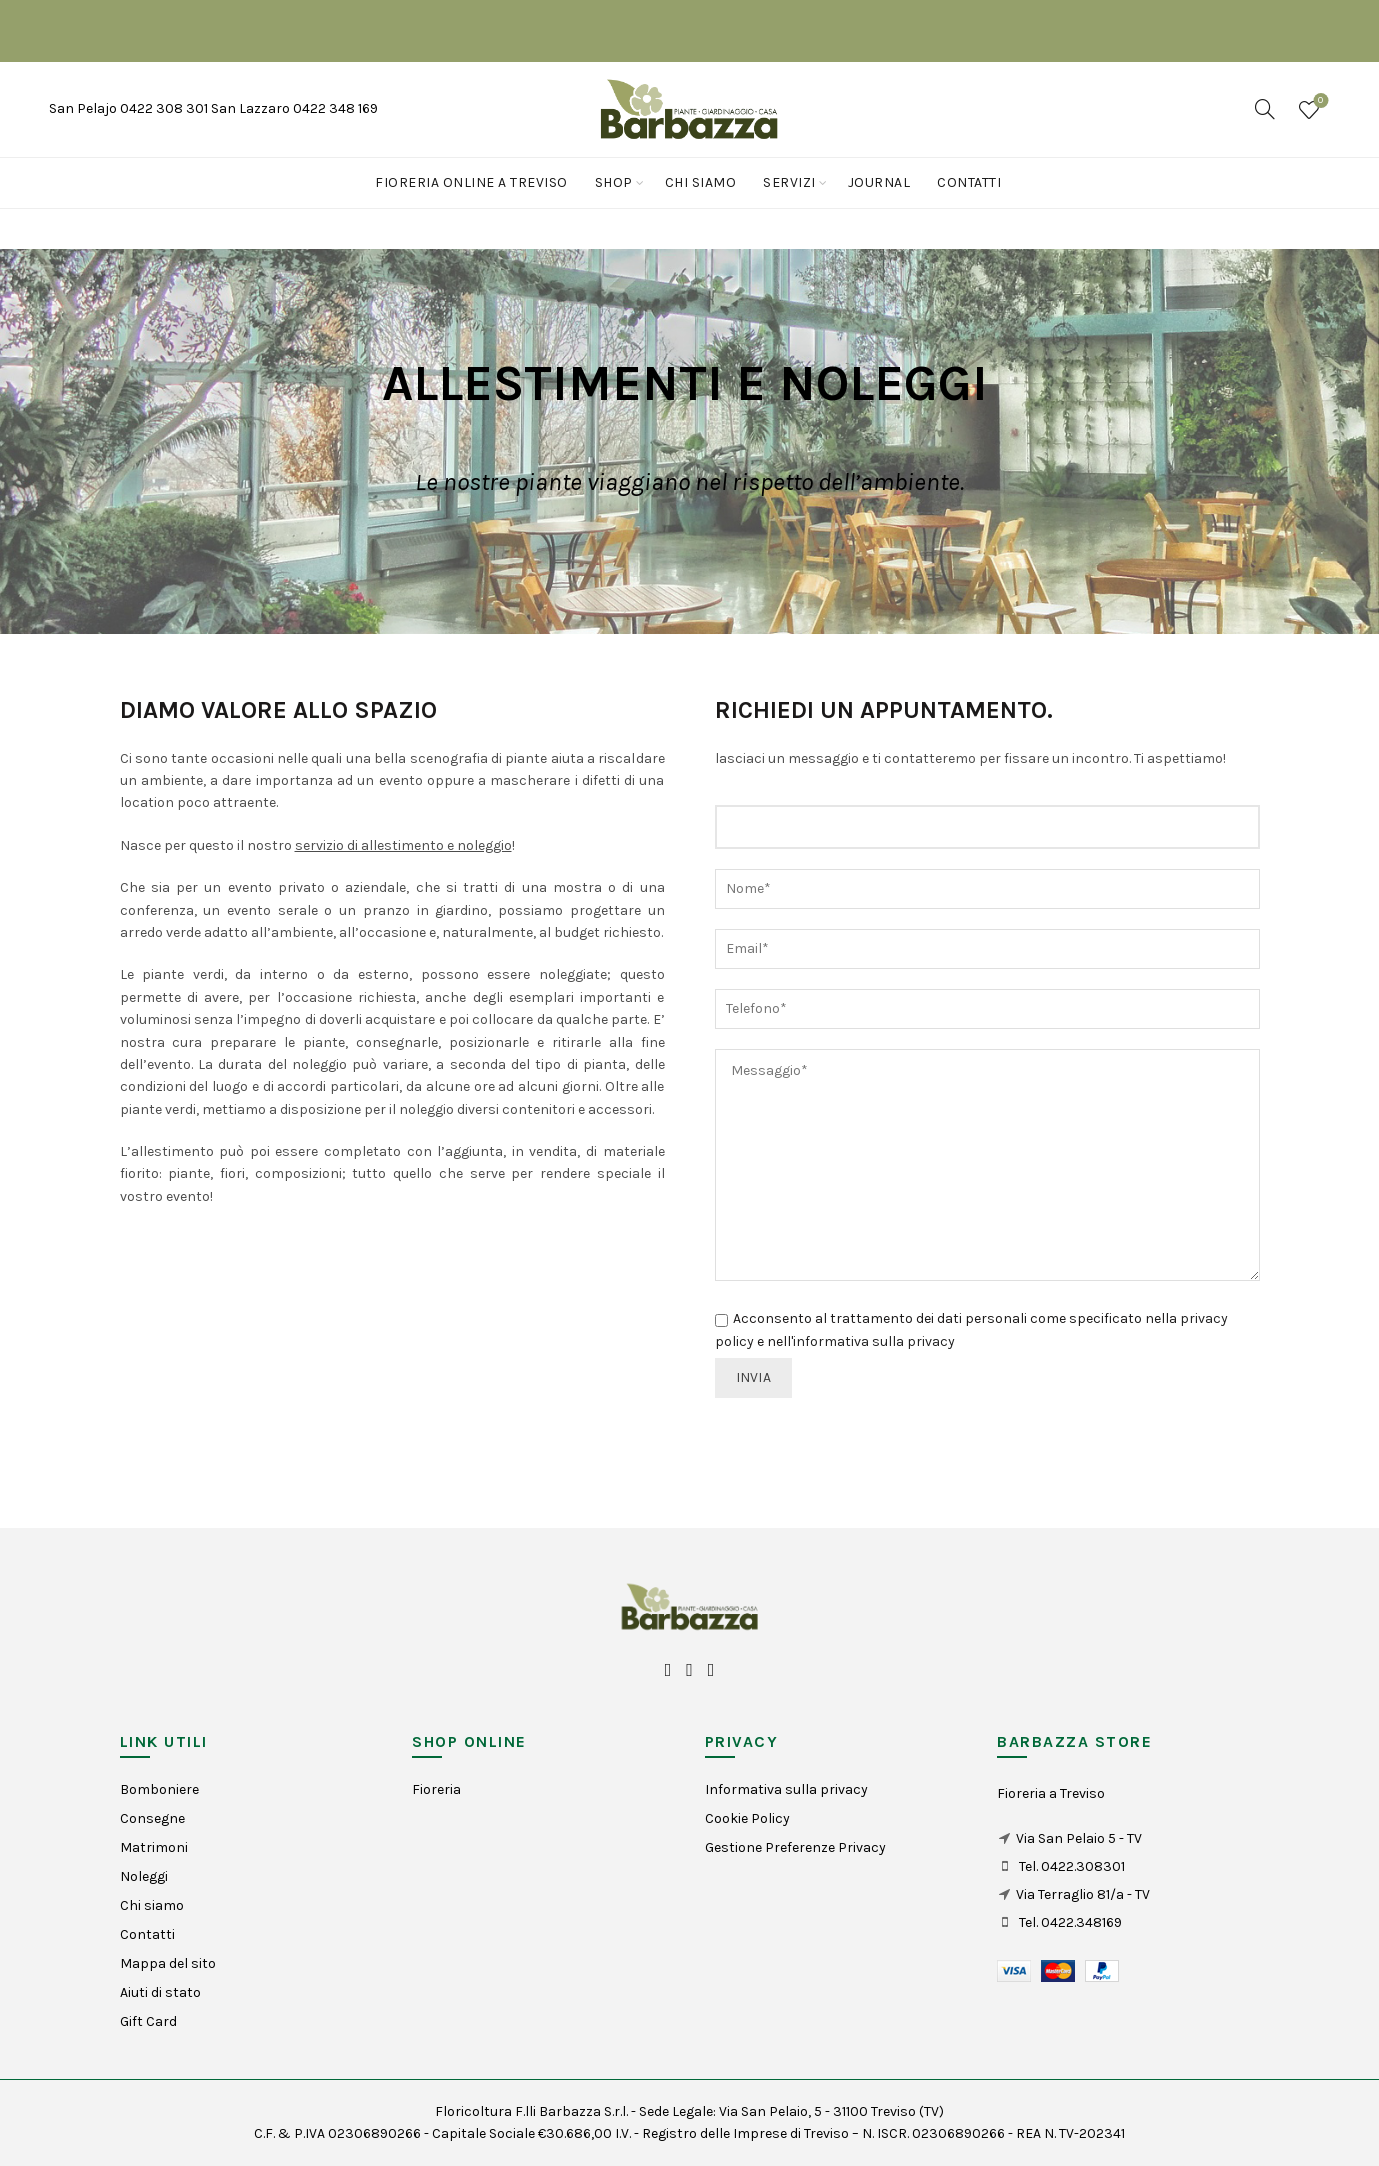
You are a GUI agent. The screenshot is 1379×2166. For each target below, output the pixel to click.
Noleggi (144, 1876)
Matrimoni (154, 1847)
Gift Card (148, 2021)
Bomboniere (159, 1789)
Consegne (152, 1818)
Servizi (789, 182)
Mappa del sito (168, 1963)
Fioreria (436, 1789)
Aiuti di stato (160, 1992)
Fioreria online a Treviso (471, 182)
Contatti (969, 182)
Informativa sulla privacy (786, 1789)
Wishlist (1318, 101)
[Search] (1265, 109)
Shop (614, 182)
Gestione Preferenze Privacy (795, 1847)
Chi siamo (701, 182)
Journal (879, 182)
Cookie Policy (747, 1818)
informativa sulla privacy (874, 1341)
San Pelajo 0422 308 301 (130, 108)
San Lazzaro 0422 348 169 (294, 108)
